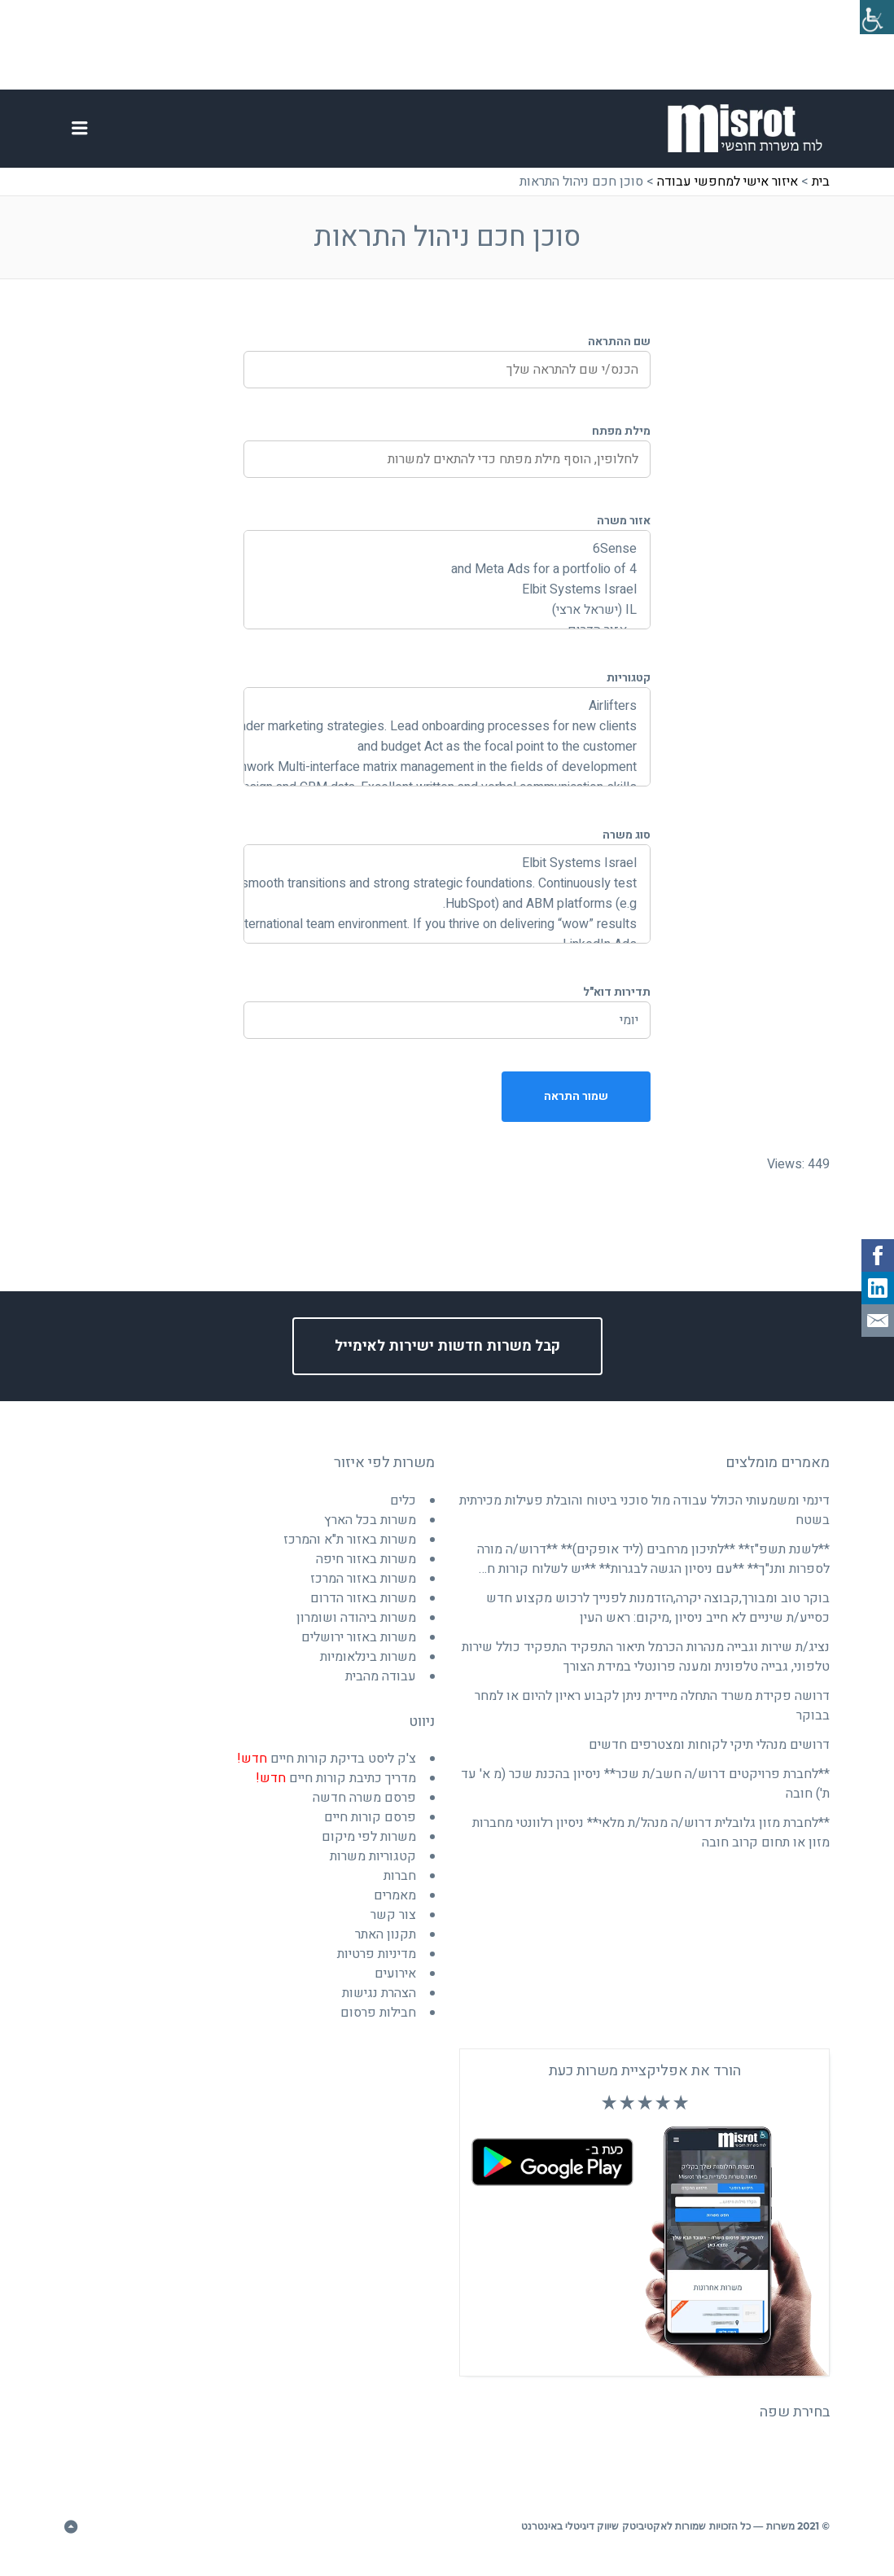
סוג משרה (627, 845)
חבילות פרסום (378, 2023)
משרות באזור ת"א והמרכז (349, 1550)
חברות (399, 1886)
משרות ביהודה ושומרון (356, 1628)
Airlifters (447, 717)
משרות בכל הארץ (370, 1530)
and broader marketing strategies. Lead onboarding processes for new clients (447, 737)
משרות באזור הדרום (363, 1609)
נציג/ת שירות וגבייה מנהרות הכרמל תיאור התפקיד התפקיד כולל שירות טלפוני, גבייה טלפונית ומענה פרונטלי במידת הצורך (646, 1667)
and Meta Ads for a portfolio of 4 (447, 580)
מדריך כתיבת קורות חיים (336, 1788)
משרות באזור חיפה (366, 1569)
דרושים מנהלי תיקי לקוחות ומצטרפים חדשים (709, 1755)
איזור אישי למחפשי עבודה (727, 192)
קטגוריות (629, 688)
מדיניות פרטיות (376, 1964)
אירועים (395, 1984)
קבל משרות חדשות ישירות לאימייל (447, 1358)
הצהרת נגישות (379, 2003)
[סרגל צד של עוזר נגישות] (874, 19)
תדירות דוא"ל (617, 1002)
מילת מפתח (621, 441)
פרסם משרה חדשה (364, 1808)
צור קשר (393, 1925)
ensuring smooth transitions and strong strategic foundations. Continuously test (447, 894)
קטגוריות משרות (373, 1867)
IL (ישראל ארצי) (447, 621)
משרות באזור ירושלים (358, 1648)
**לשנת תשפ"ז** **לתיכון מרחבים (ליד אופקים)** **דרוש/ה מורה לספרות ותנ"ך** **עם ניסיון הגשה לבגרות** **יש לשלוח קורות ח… (653, 1569)
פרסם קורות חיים (370, 1828)
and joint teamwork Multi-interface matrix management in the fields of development (447, 778)
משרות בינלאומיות (368, 1667)
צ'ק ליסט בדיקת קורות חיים (326, 1769)
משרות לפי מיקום (369, 1847)
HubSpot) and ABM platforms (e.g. (447, 915)
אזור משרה (624, 531)
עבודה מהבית (380, 1687)
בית (821, 192)
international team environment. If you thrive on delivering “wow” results (447, 935)
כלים (403, 1511)
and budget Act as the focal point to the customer (447, 757)
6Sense (447, 560)
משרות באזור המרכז (363, 1589)
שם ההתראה (619, 352)
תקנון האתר (385, 1945)
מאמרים (395, 1906)
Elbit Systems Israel (447, 600)
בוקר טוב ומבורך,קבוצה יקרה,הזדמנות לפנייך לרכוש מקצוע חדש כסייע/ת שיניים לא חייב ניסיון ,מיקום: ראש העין (658, 1618)
